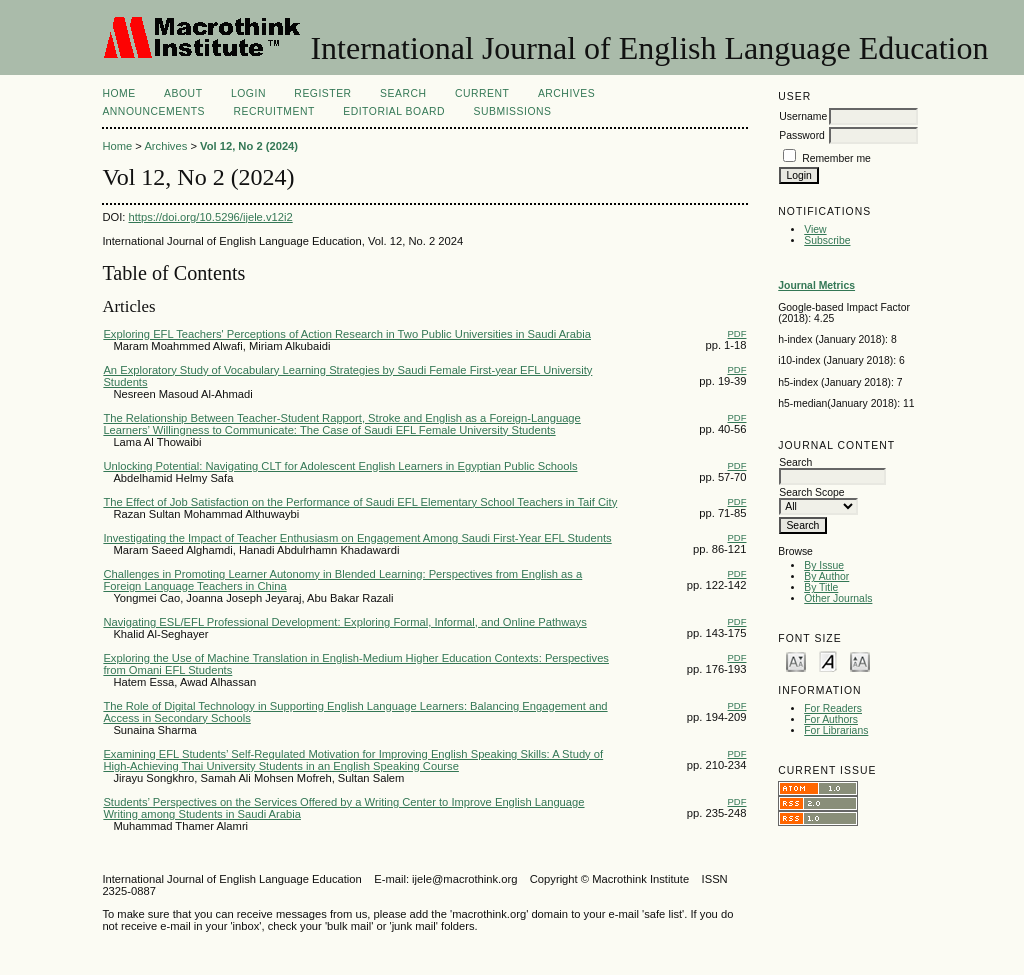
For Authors (831, 719)
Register (322, 93)
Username (803, 116)
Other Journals (838, 598)
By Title (821, 587)
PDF (737, 333)
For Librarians (836, 730)
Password (802, 135)
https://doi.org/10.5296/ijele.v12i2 (211, 217)
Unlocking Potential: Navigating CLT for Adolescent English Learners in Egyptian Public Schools (340, 466)
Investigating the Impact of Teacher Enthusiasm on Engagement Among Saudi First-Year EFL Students (357, 538)
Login (248, 93)
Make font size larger (860, 660)
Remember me (836, 158)
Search (403, 93)
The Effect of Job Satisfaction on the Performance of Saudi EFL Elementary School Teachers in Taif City (360, 502)
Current (482, 93)
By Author (826, 576)
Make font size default (828, 660)
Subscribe (827, 240)
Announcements (153, 111)
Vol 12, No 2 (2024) (249, 146)
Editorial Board (394, 111)
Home (118, 93)
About (183, 93)
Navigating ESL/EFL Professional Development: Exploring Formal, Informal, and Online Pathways (344, 622)
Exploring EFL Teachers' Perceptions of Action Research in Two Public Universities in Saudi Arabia (347, 334)
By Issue (824, 565)
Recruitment (273, 111)
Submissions (513, 111)
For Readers (833, 708)
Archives (566, 93)
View (815, 229)
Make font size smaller (796, 660)
